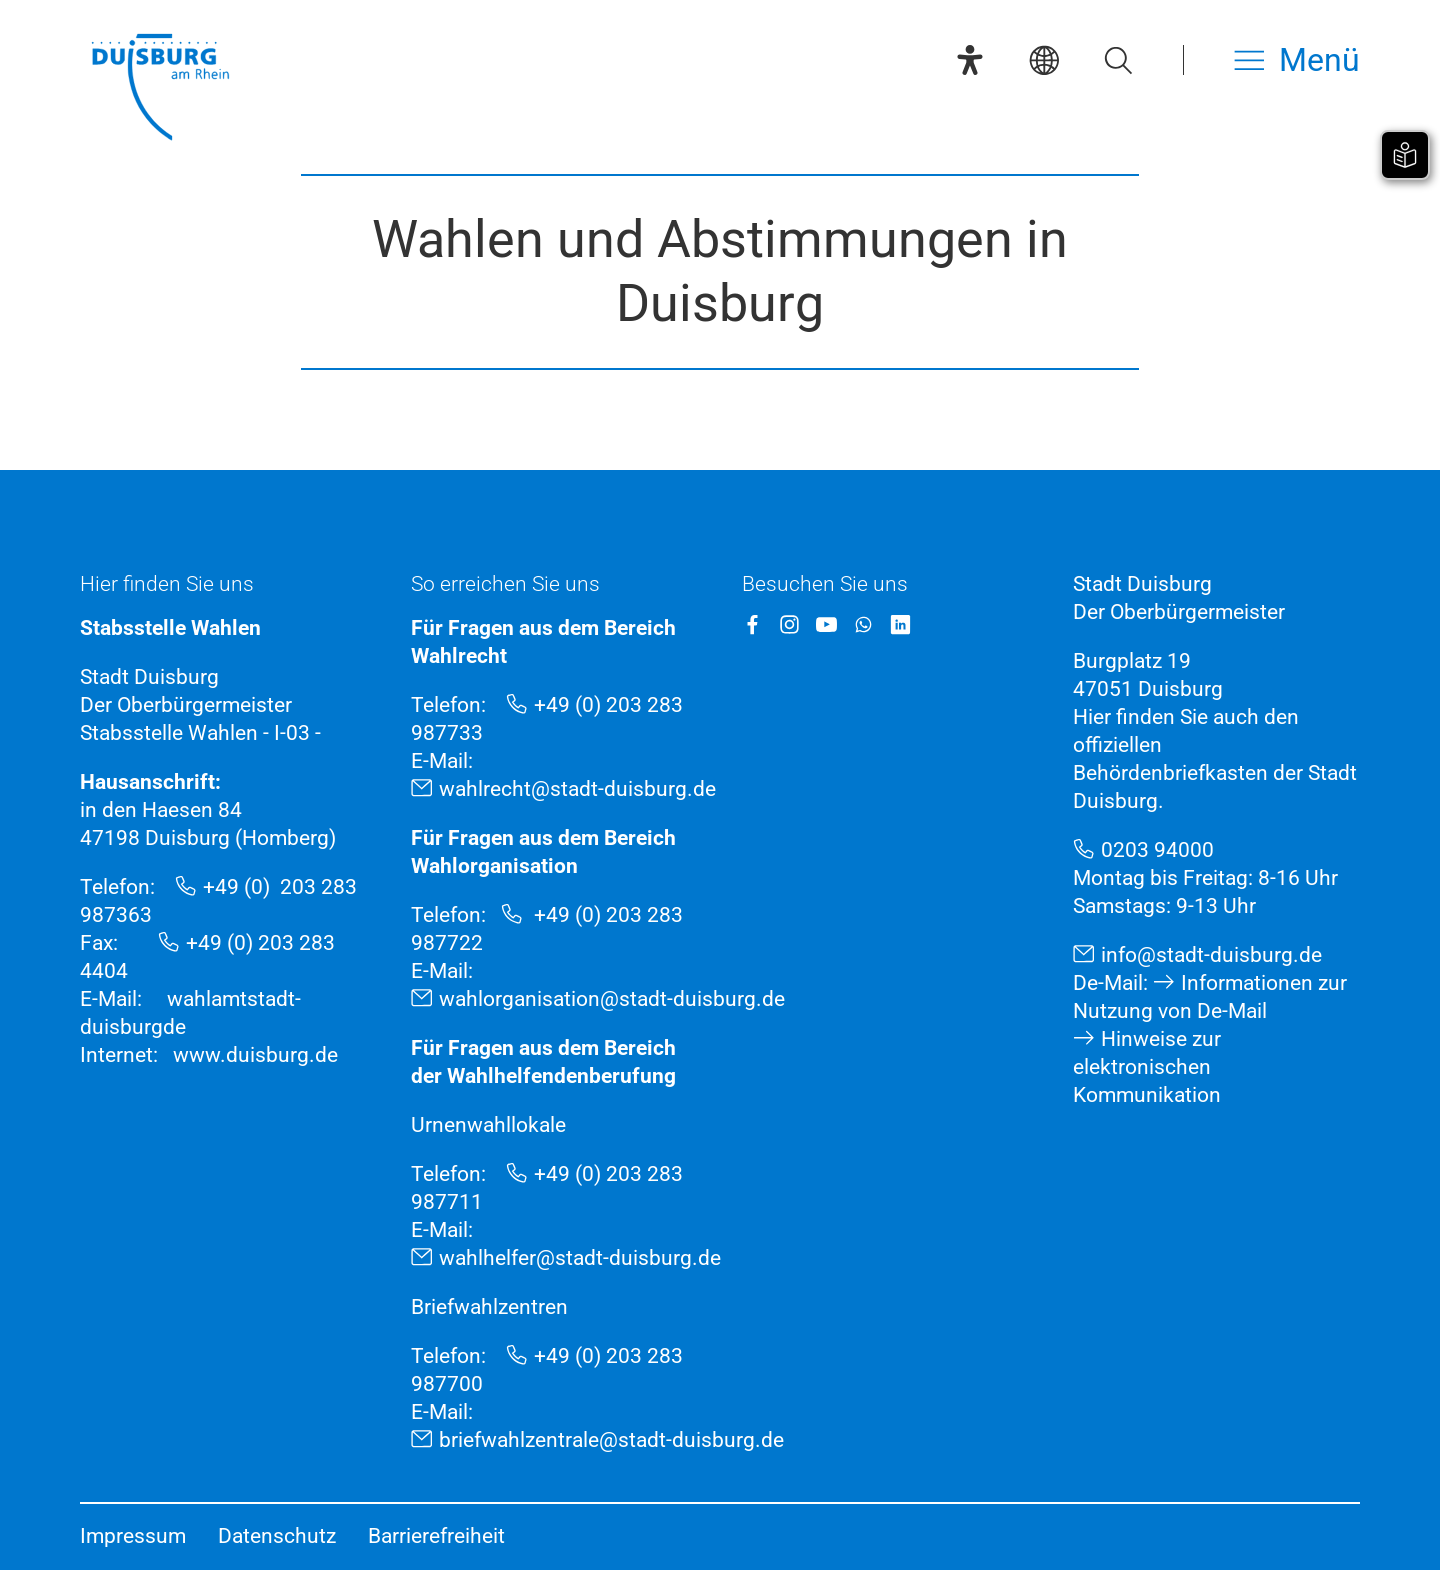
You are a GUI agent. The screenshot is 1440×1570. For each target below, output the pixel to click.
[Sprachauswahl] (1044, 60)
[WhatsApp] (863, 624)
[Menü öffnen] (1297, 60)
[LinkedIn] (900, 624)
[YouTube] (826, 624)
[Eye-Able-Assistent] (970, 60)
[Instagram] (789, 624)
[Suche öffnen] (1118, 60)
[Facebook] (752, 624)
